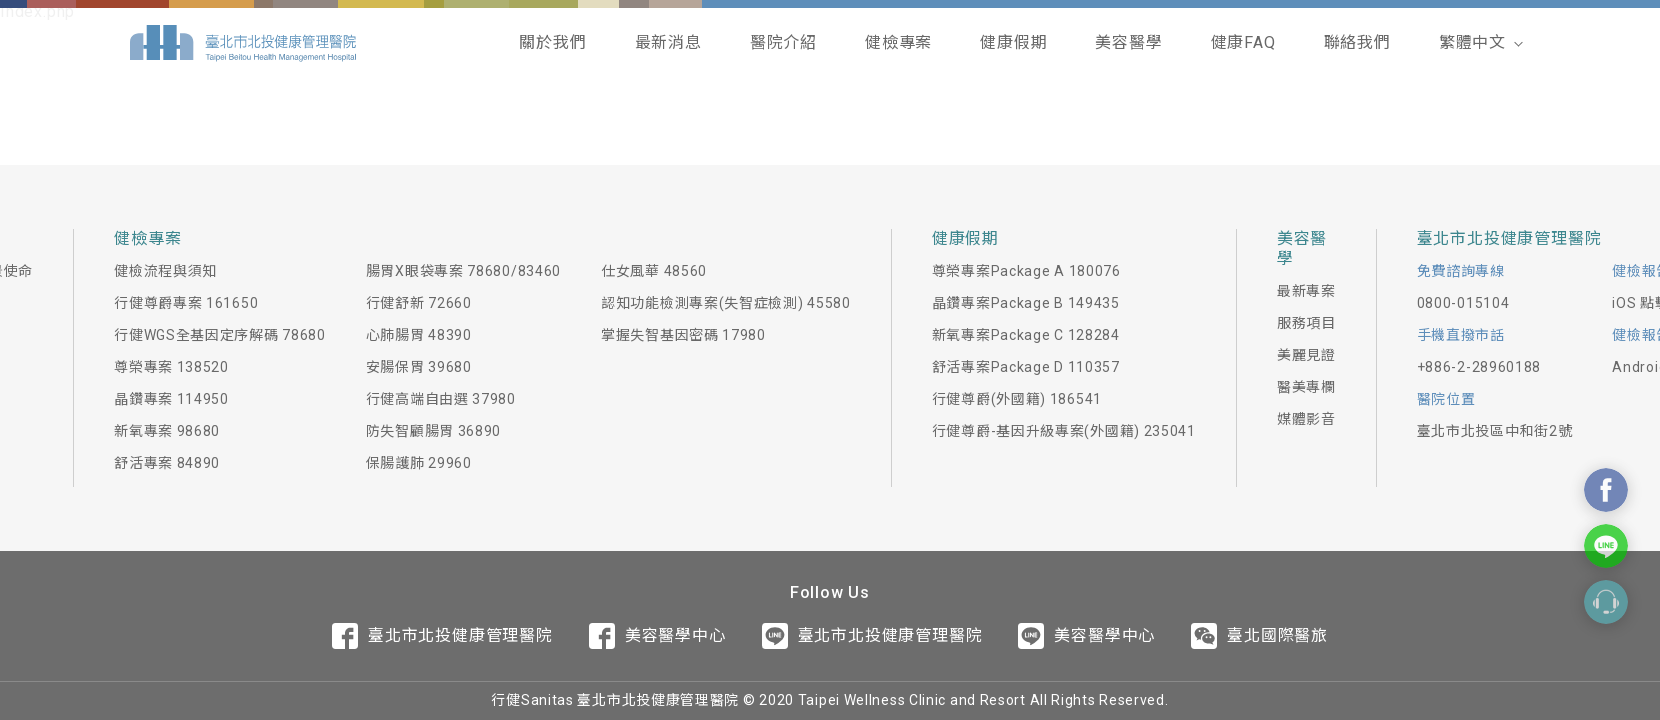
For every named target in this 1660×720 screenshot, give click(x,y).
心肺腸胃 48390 (419, 335)
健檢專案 (898, 42)
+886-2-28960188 (1479, 367)
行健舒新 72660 (419, 303)
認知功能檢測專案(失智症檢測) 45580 (726, 303)
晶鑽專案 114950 (171, 399)
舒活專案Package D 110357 (1026, 367)
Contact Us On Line (1606, 546)
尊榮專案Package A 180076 (1026, 271)
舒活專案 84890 (167, 463)
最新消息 (668, 42)
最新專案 (1306, 291)
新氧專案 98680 (167, 431)
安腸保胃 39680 (419, 367)
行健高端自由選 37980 (441, 399)
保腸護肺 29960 (419, 463)
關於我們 (552, 42)
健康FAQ (1243, 42)
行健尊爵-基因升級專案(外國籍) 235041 (1064, 431)
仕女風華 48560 (654, 271)
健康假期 (1013, 42)
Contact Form (1606, 602)
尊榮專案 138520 (171, 367)
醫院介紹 (783, 42)
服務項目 (1306, 323)
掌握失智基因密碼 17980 (683, 335)
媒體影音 (1306, 419)
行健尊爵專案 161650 (186, 303)
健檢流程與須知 (165, 271)
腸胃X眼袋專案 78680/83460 (463, 271)
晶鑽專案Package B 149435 (1026, 303)
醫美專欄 (1306, 387)
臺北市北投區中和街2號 (1495, 431)
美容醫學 (1128, 42)
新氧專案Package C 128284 (1026, 335)
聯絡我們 (1357, 42)
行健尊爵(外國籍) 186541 (1017, 399)
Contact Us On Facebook (1606, 490)
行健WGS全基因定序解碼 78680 (220, 335)
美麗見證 (1306, 355)
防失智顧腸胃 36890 (433, 431)
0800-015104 (1463, 303)
